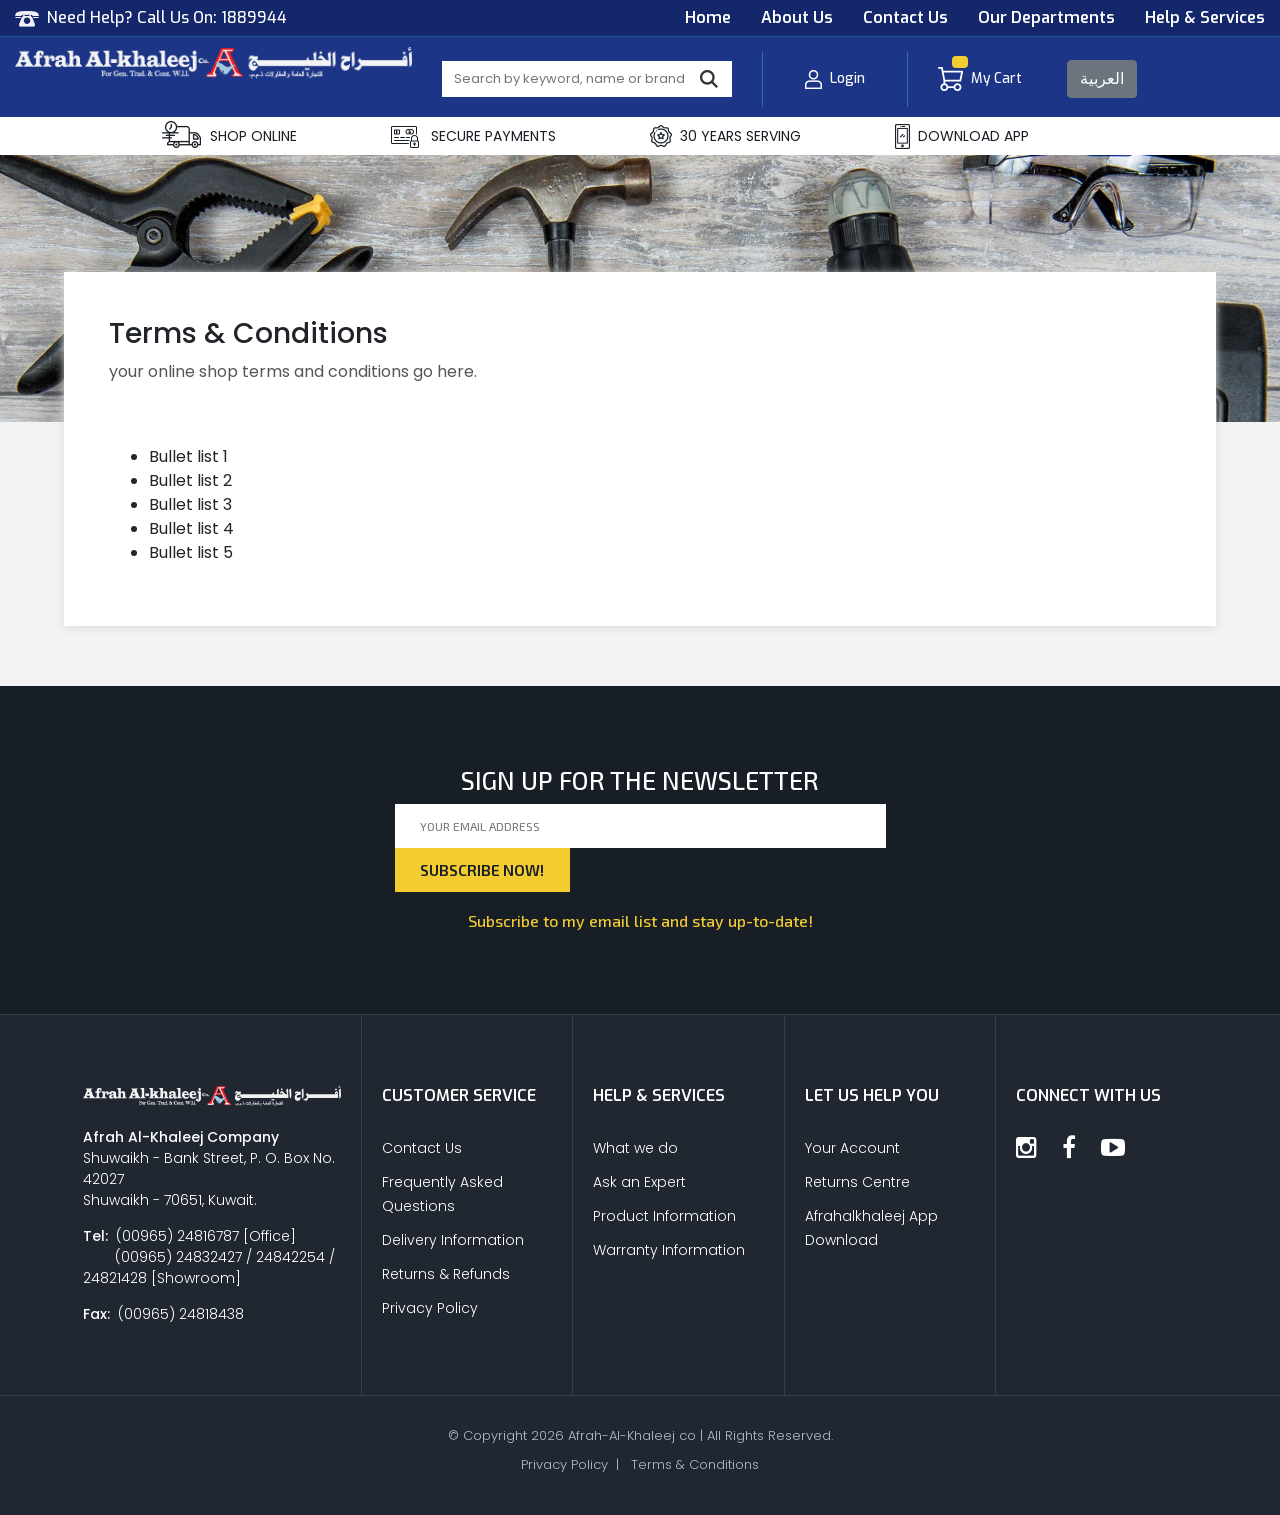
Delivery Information (453, 1240)
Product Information (664, 1216)
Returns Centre (857, 1182)
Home (708, 17)
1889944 (254, 17)
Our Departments (1046, 17)
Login (834, 79)
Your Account (852, 1148)
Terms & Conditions (695, 1464)
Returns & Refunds (446, 1274)
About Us (797, 17)
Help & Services (1205, 17)
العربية (1102, 78)
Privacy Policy (430, 1308)
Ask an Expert (639, 1182)
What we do (635, 1148)
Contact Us (905, 17)
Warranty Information (669, 1250)
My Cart (980, 79)
